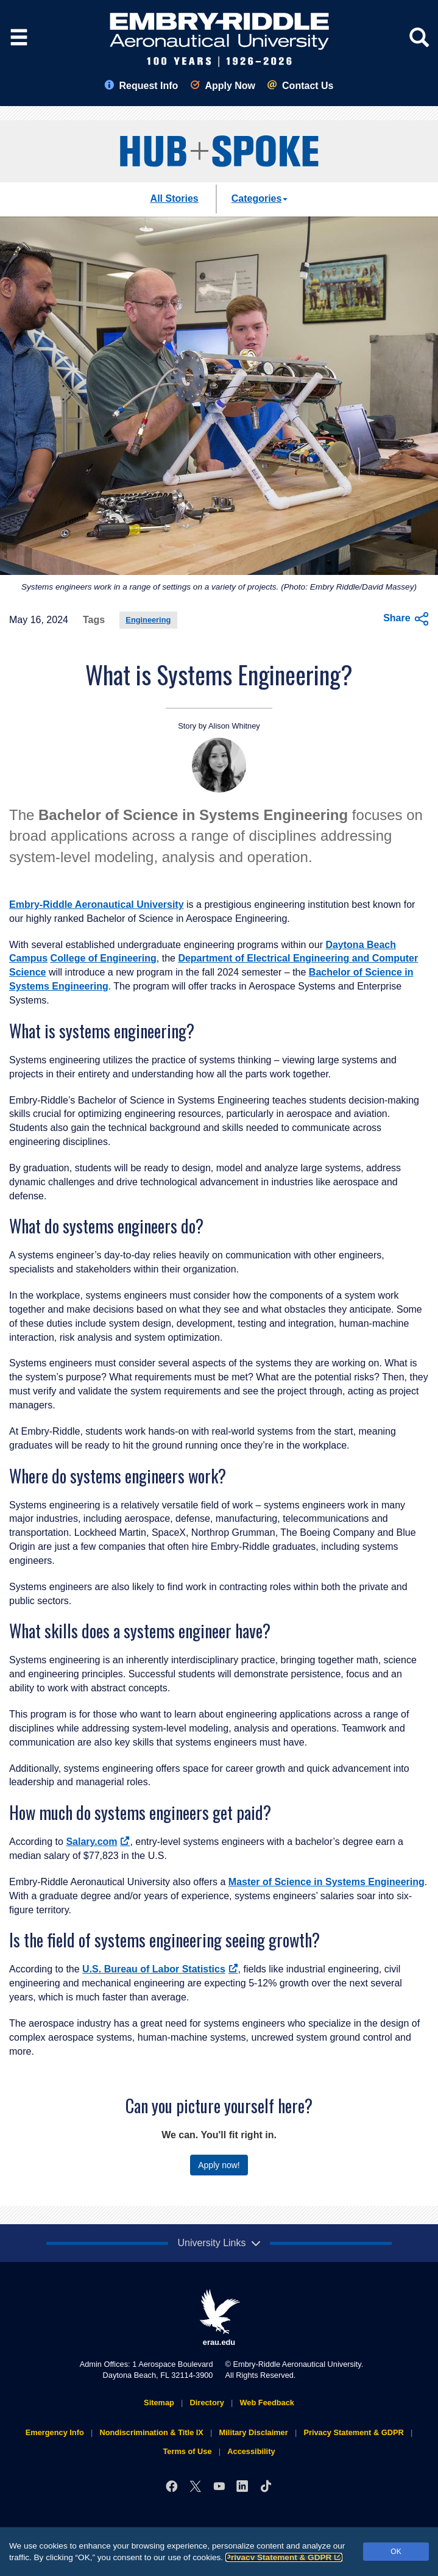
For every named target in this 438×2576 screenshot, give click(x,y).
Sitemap (159, 2402)
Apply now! (218, 2165)
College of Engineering (104, 958)
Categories (259, 198)
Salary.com (98, 1841)
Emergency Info (55, 2432)
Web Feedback (267, 2402)
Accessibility (251, 2451)
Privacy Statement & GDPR (284, 2557)
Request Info (141, 85)
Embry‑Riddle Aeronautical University (96, 904)
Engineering (148, 619)
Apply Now (222, 85)
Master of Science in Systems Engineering (326, 1882)
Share (406, 619)
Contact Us (300, 85)
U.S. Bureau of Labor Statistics (160, 1969)
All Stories (174, 198)
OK (395, 2551)
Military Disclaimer (253, 2432)
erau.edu (219, 2318)
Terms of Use (187, 2451)
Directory (207, 2402)
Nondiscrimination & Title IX (151, 2432)
